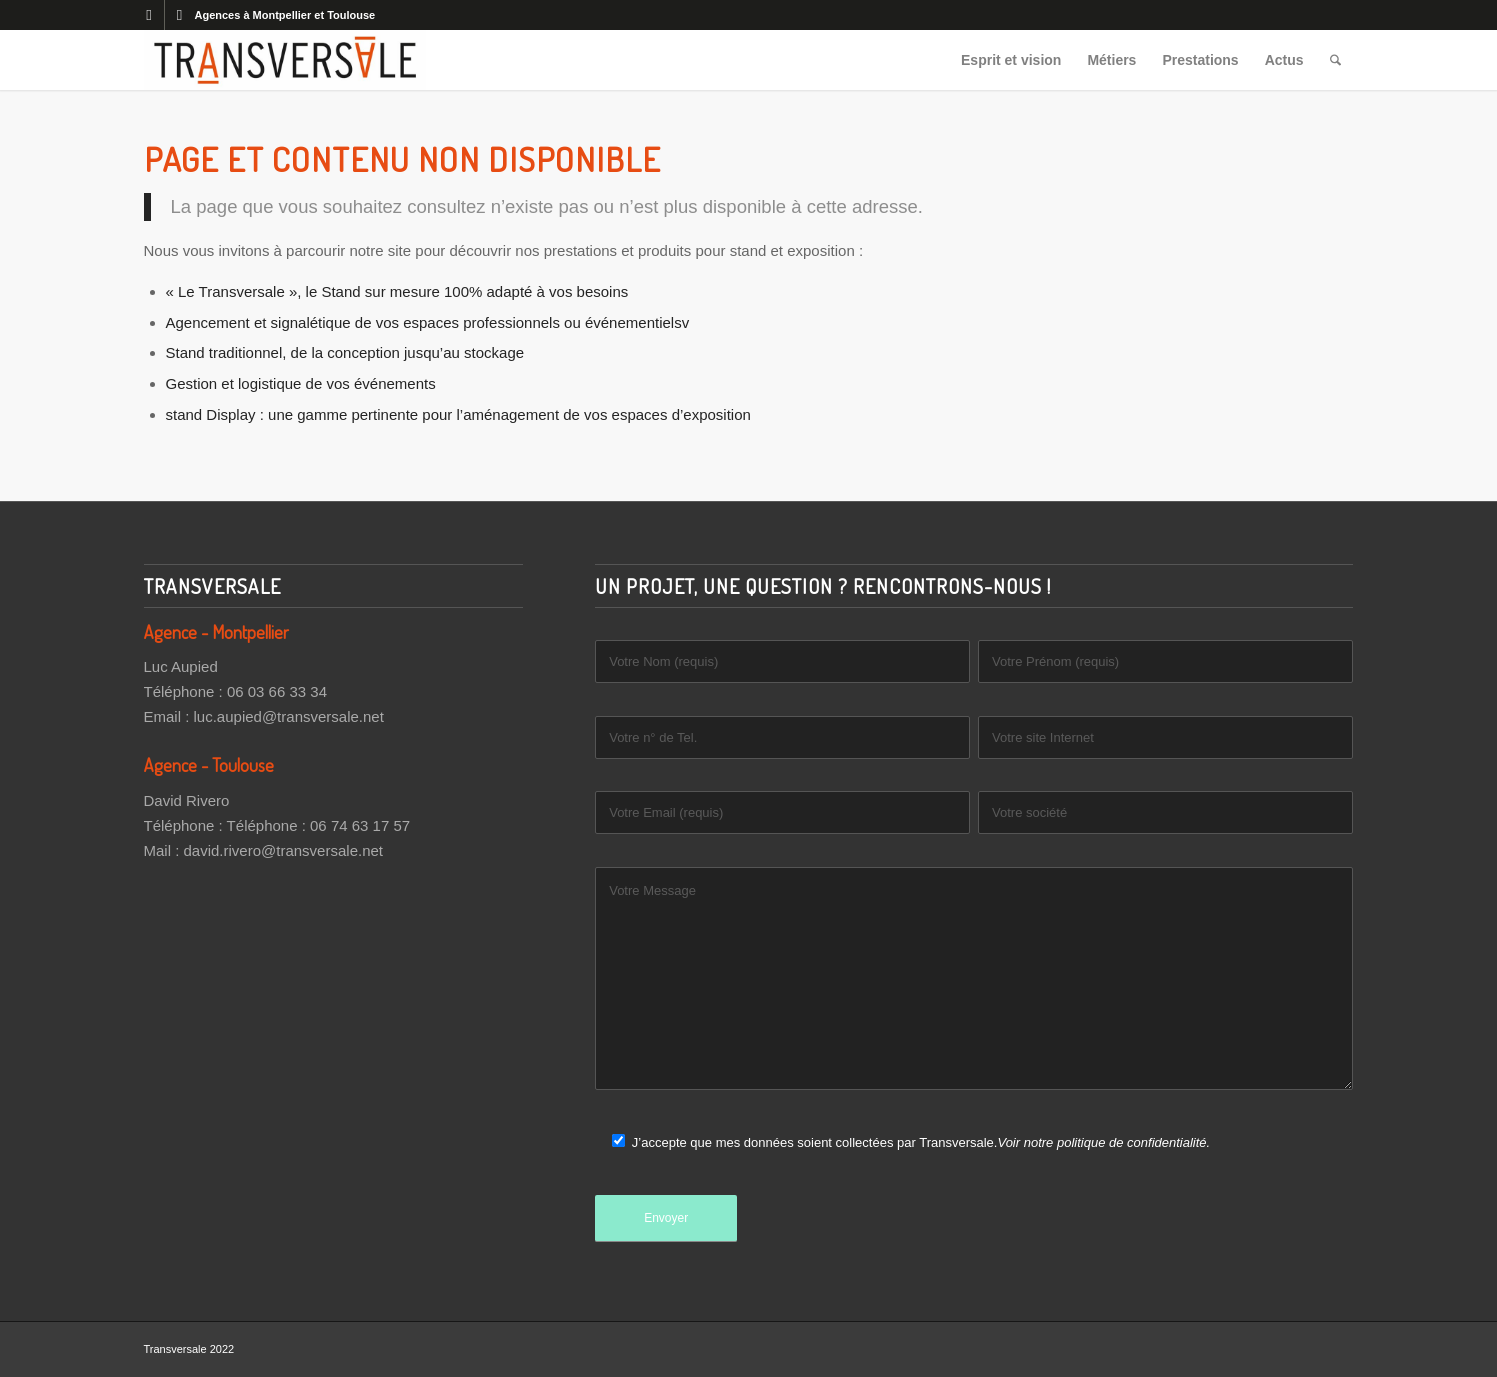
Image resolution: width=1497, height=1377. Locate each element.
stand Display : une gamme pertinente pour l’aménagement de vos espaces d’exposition (458, 414)
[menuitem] (1011, 60)
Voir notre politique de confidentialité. (1103, 1142)
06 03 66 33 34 (277, 691)
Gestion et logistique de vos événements (301, 383)
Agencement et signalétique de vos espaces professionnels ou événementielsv (428, 322)
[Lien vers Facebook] (149, 15)
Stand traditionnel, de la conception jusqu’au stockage (345, 352)
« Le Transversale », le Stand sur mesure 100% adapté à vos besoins (397, 291)
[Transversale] (285, 60)
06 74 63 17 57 (360, 825)
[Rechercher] (1335, 60)
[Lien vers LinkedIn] (180, 15)
